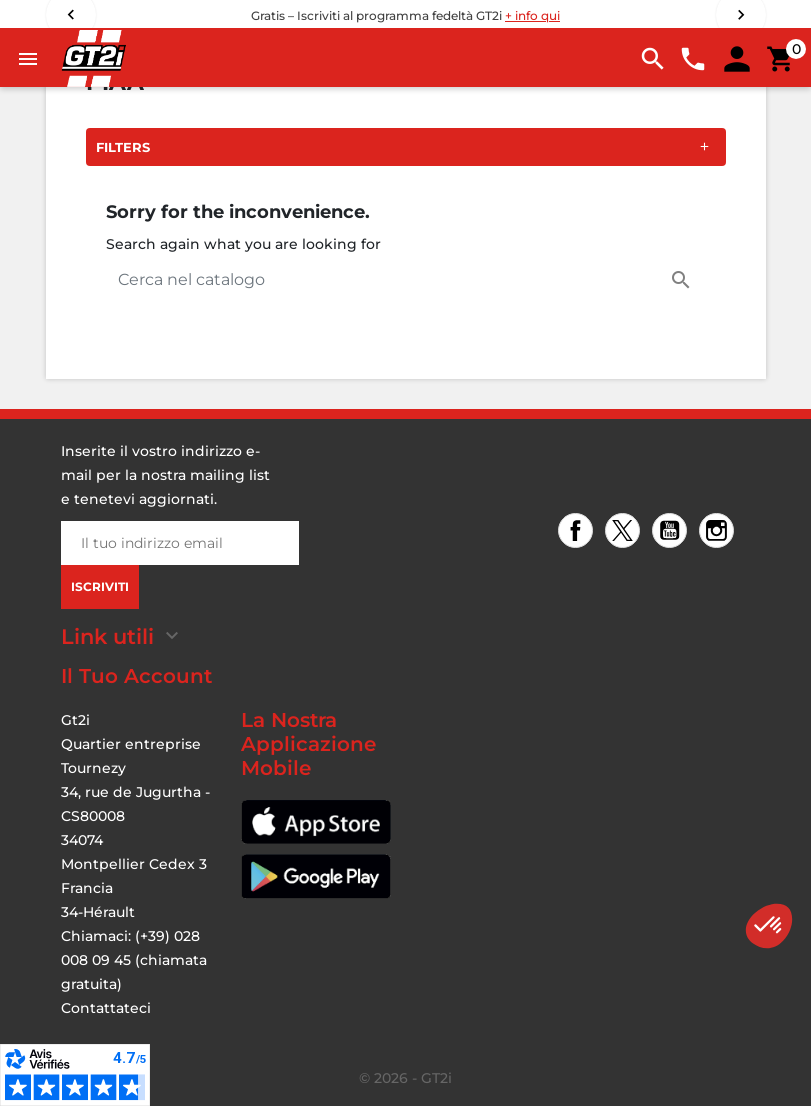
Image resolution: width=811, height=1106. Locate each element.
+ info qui (532, 15)
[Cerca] (406, 280)
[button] (769, 926)
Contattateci (106, 1008)
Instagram (719, 532)
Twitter (625, 532)
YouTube (672, 532)
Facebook (578, 532)
